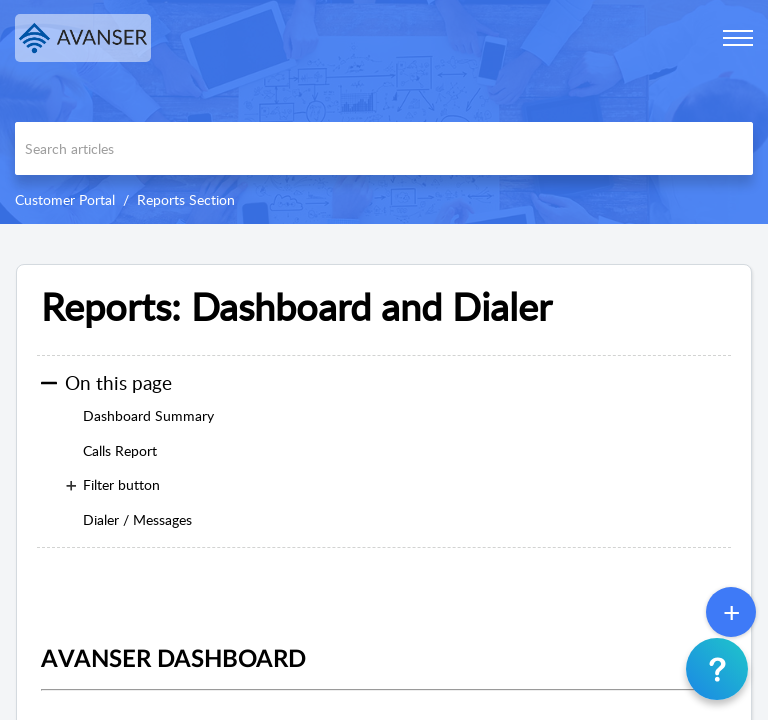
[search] (384, 148)
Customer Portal (65, 199)
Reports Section (186, 199)
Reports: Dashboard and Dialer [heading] (296, 307)
